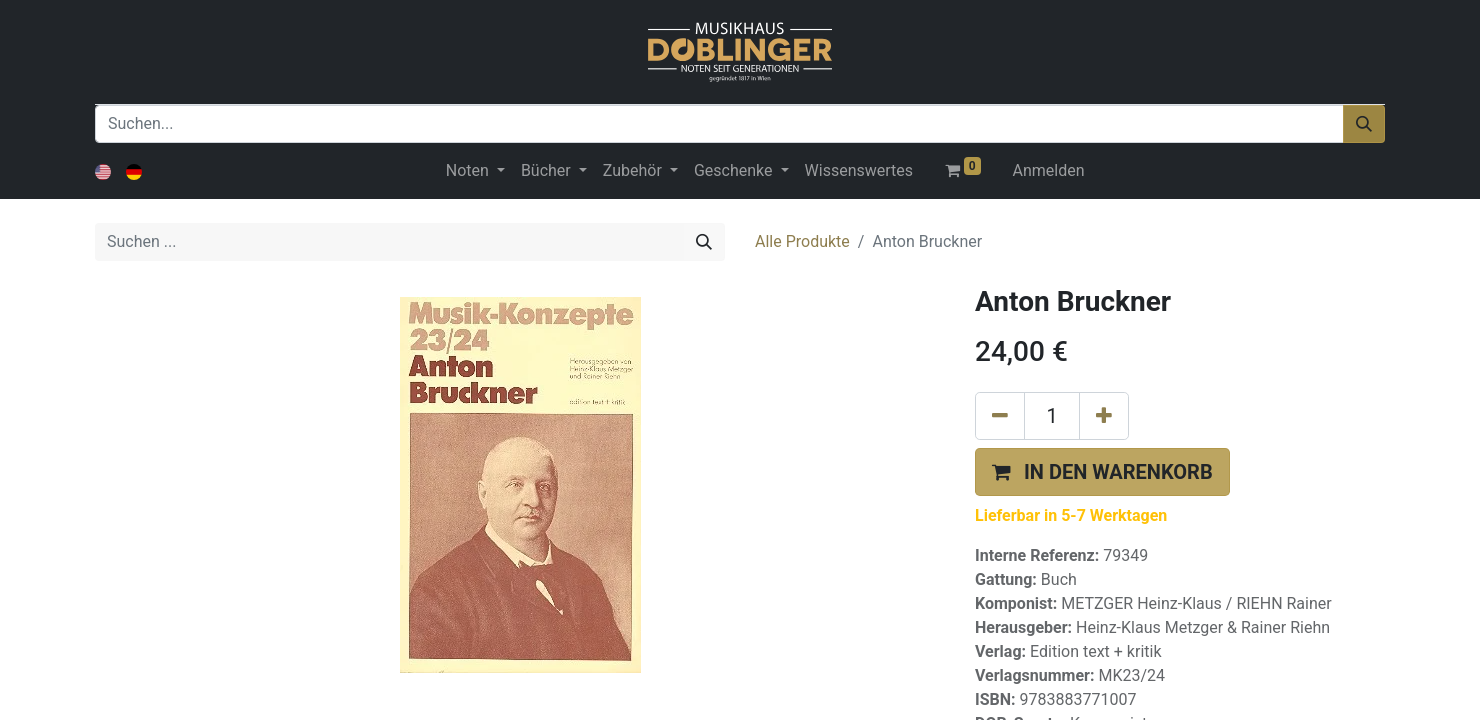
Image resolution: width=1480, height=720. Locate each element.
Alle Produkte (802, 241)
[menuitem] (859, 171)
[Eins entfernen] (1000, 416)
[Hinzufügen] (1104, 416)
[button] (1102, 472)
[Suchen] (1364, 124)
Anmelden (1049, 170)
